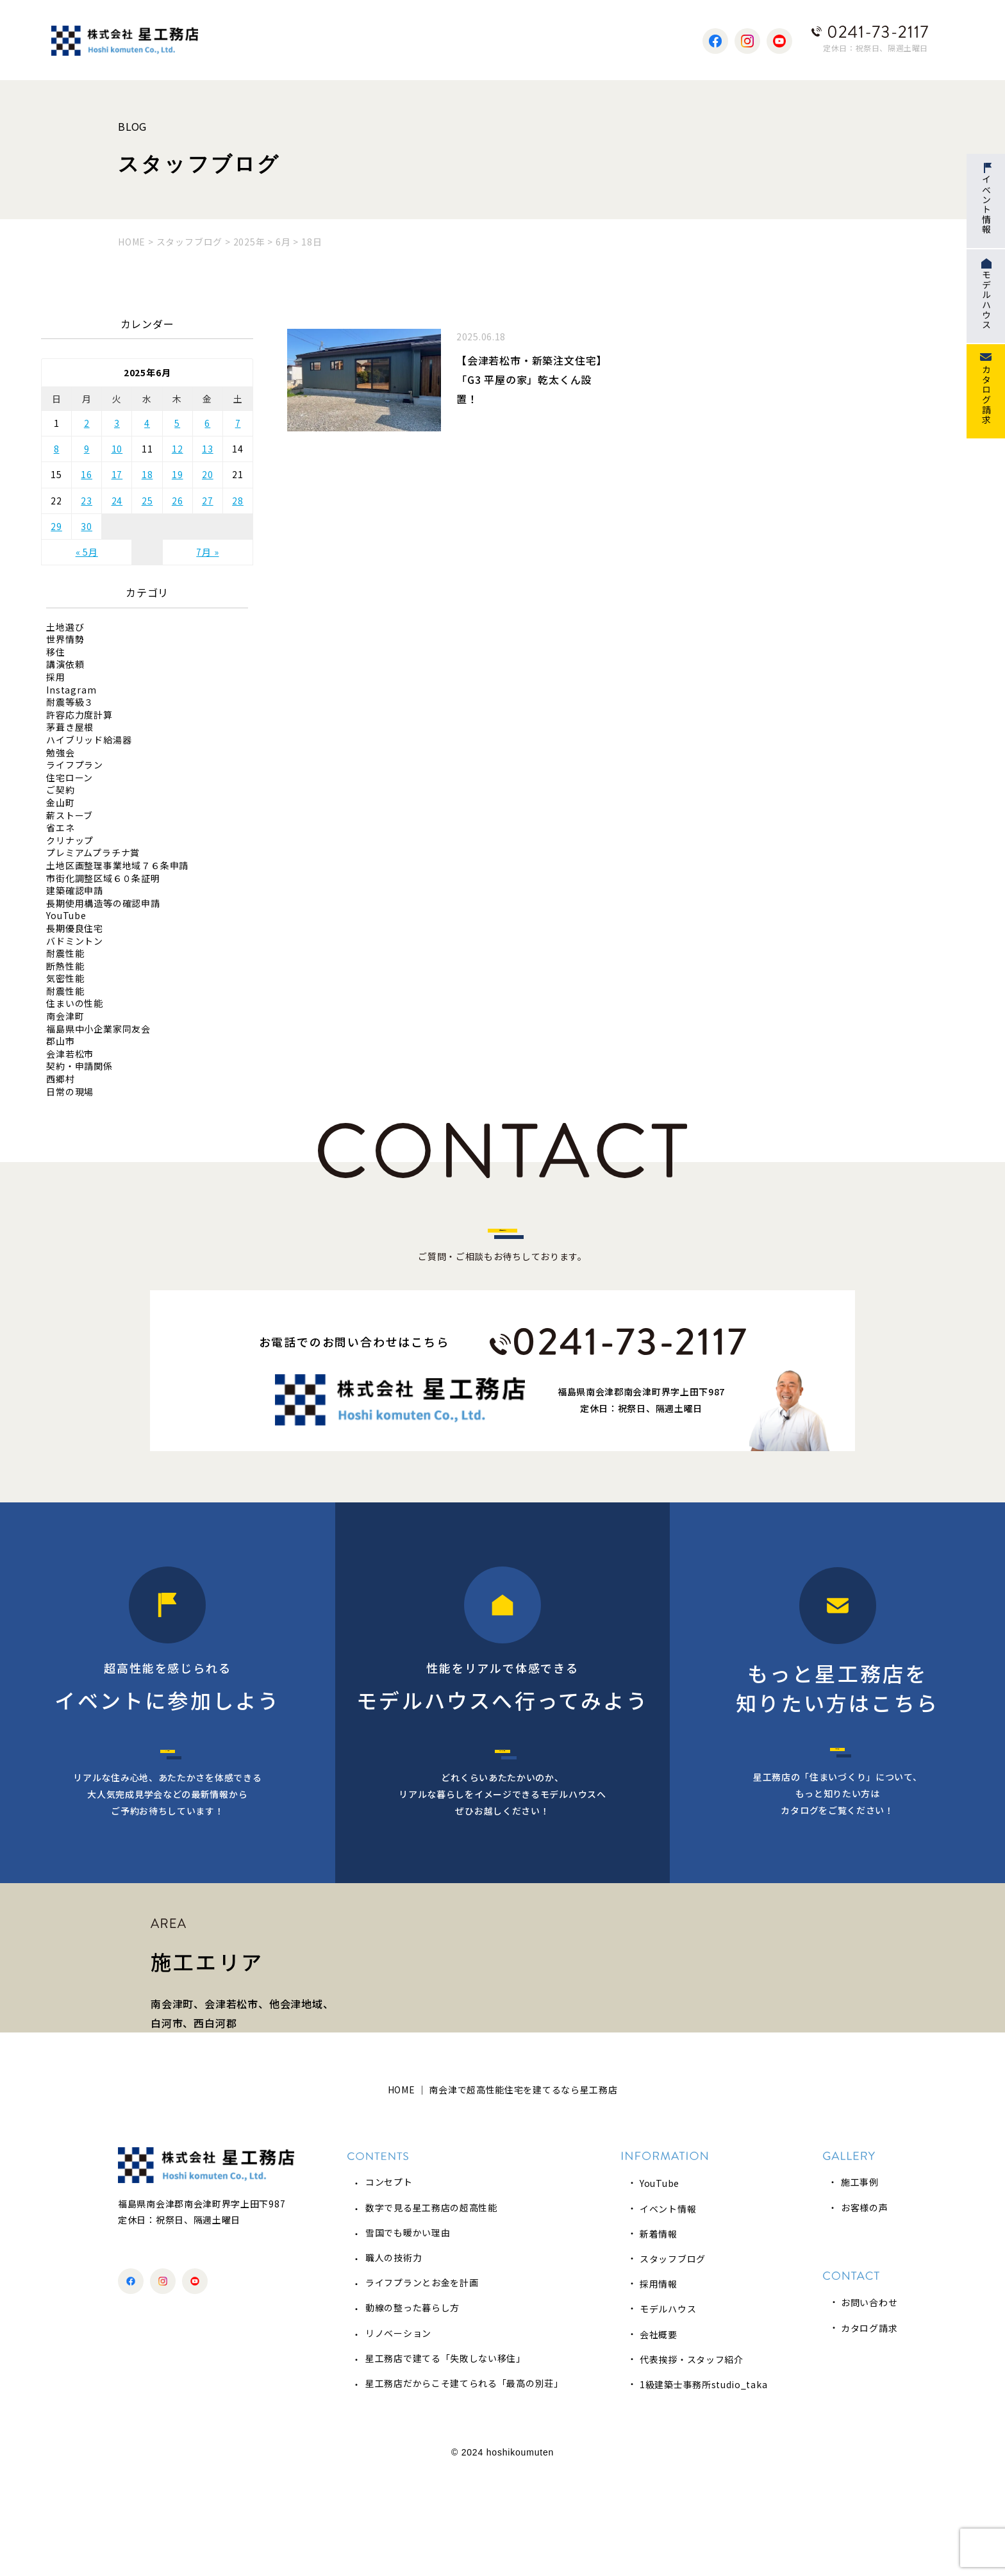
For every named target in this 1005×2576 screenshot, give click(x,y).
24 (117, 500)
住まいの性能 (74, 1003)
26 (177, 500)
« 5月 (87, 551)
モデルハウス (668, 2412)
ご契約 (60, 790)
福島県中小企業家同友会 (98, 1029)
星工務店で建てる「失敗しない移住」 (445, 2462)
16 (86, 474)
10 (117, 448)
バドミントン (74, 941)
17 (117, 474)
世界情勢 (65, 639)
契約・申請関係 (79, 1066)
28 (238, 500)
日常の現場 (70, 1092)
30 (86, 526)
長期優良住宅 (74, 928)
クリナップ (70, 841)
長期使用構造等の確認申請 (103, 903)
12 (177, 448)
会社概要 (658, 2437)
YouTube (66, 916)
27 (207, 500)
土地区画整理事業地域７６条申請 (117, 866)
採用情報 (658, 2387)
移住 (55, 652)
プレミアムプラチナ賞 (93, 853)
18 (147, 474)
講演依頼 (65, 664)
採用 (55, 677)
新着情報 (658, 2337)
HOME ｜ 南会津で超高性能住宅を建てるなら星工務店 (503, 2192)
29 (56, 526)
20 (207, 474)
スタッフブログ (673, 2362)
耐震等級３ (70, 702)
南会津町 (65, 1016)
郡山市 (60, 1041)
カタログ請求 (869, 2431)
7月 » (207, 551)
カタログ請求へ (838, 1800)
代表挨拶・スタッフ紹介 (691, 2463)
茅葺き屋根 (70, 727)
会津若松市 (70, 1054)
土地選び (65, 627)
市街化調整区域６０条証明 (103, 878)
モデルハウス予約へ (502, 1802)
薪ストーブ (69, 816)
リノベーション (398, 2436)
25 (147, 500)
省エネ (60, 828)
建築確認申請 (74, 891)
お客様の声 (864, 2310)
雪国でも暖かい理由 (407, 2336)
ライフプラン (74, 765)
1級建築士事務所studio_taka (703, 2488)
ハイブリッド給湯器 (88, 740)
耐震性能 (65, 953)
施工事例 (860, 2285)
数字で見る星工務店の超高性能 (431, 2310)
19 (177, 474)
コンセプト (389, 2285)
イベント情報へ (168, 1802)
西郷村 (60, 1079)
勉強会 (60, 753)
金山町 (60, 803)
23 (86, 500)
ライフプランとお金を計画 (421, 2386)
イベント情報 (668, 2312)
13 (207, 448)
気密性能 (65, 978)
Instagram (71, 690)
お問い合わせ (869, 2406)
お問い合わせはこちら (503, 1252)
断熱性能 (65, 966)
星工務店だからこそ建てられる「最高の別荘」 (464, 2486)
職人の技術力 (393, 2361)
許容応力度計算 (79, 715)
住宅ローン (69, 778)
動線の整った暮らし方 (412, 2411)
